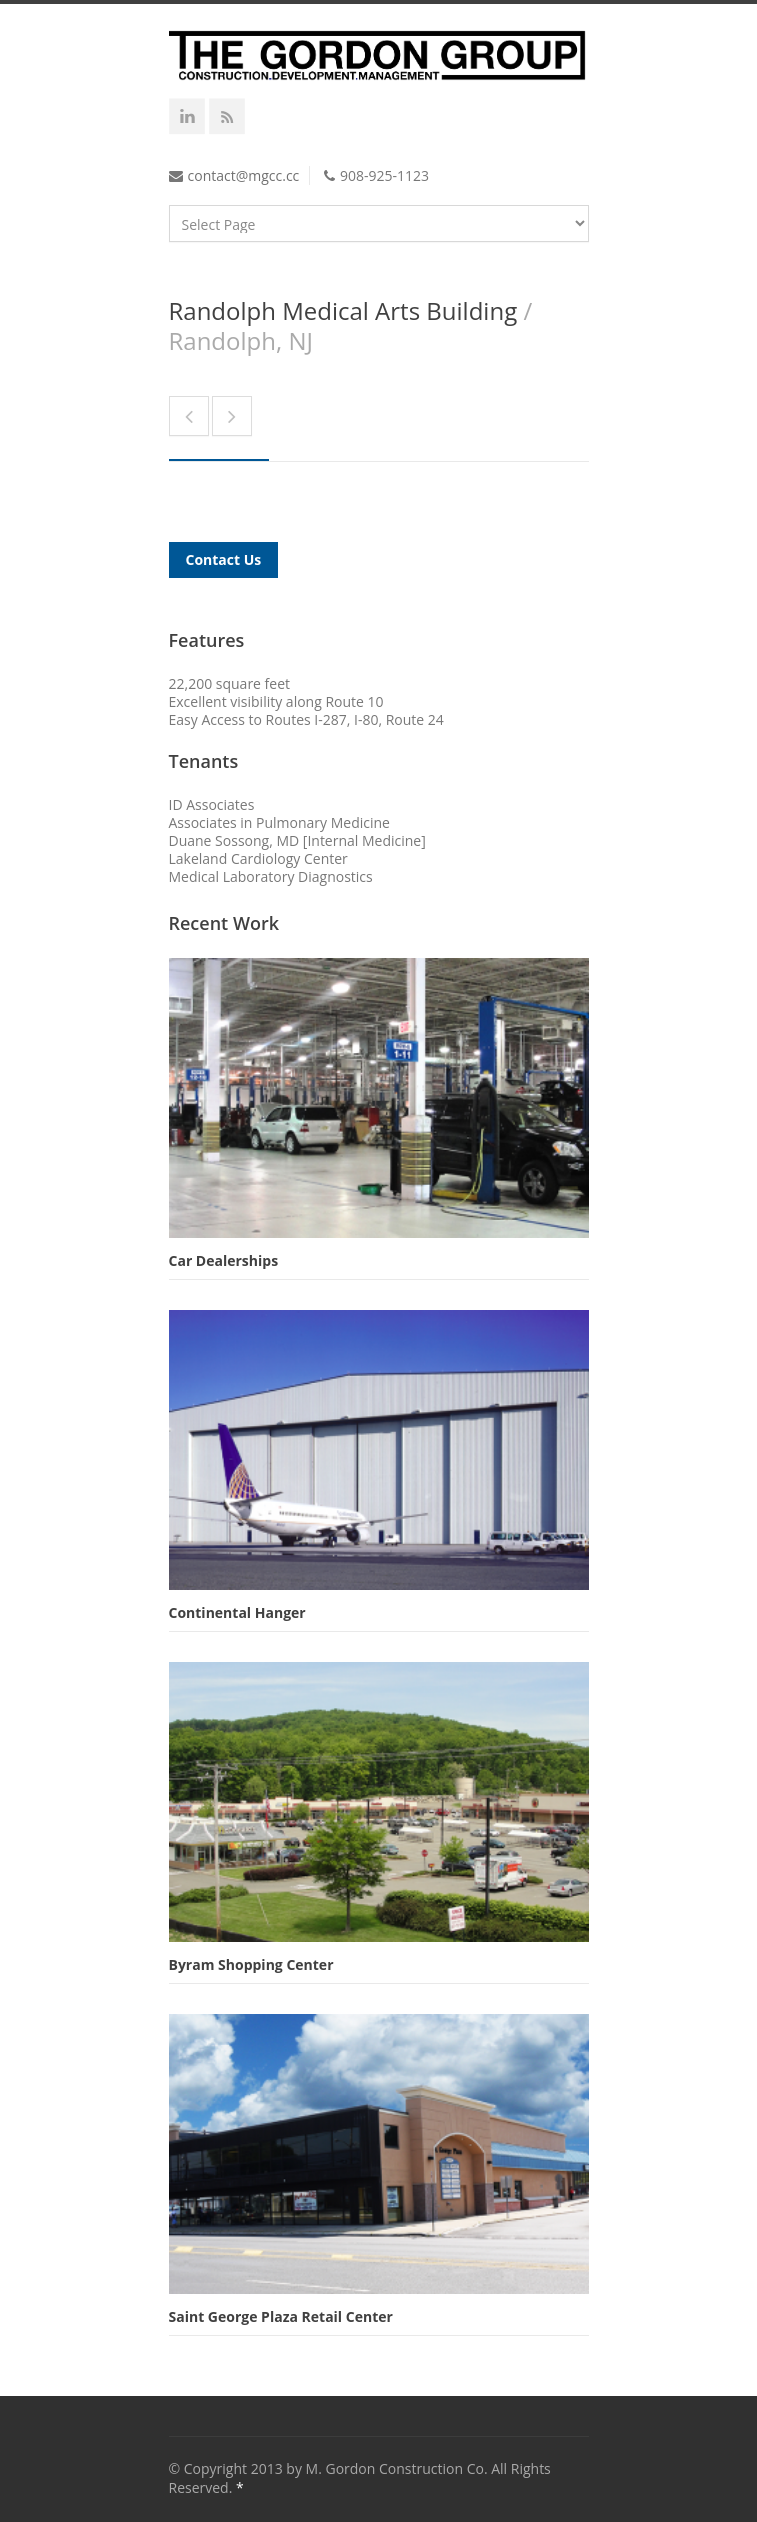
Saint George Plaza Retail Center (281, 2316)
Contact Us (224, 559)
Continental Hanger (237, 1612)
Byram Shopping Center (251, 1964)
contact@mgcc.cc (244, 175)
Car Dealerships (224, 1260)
